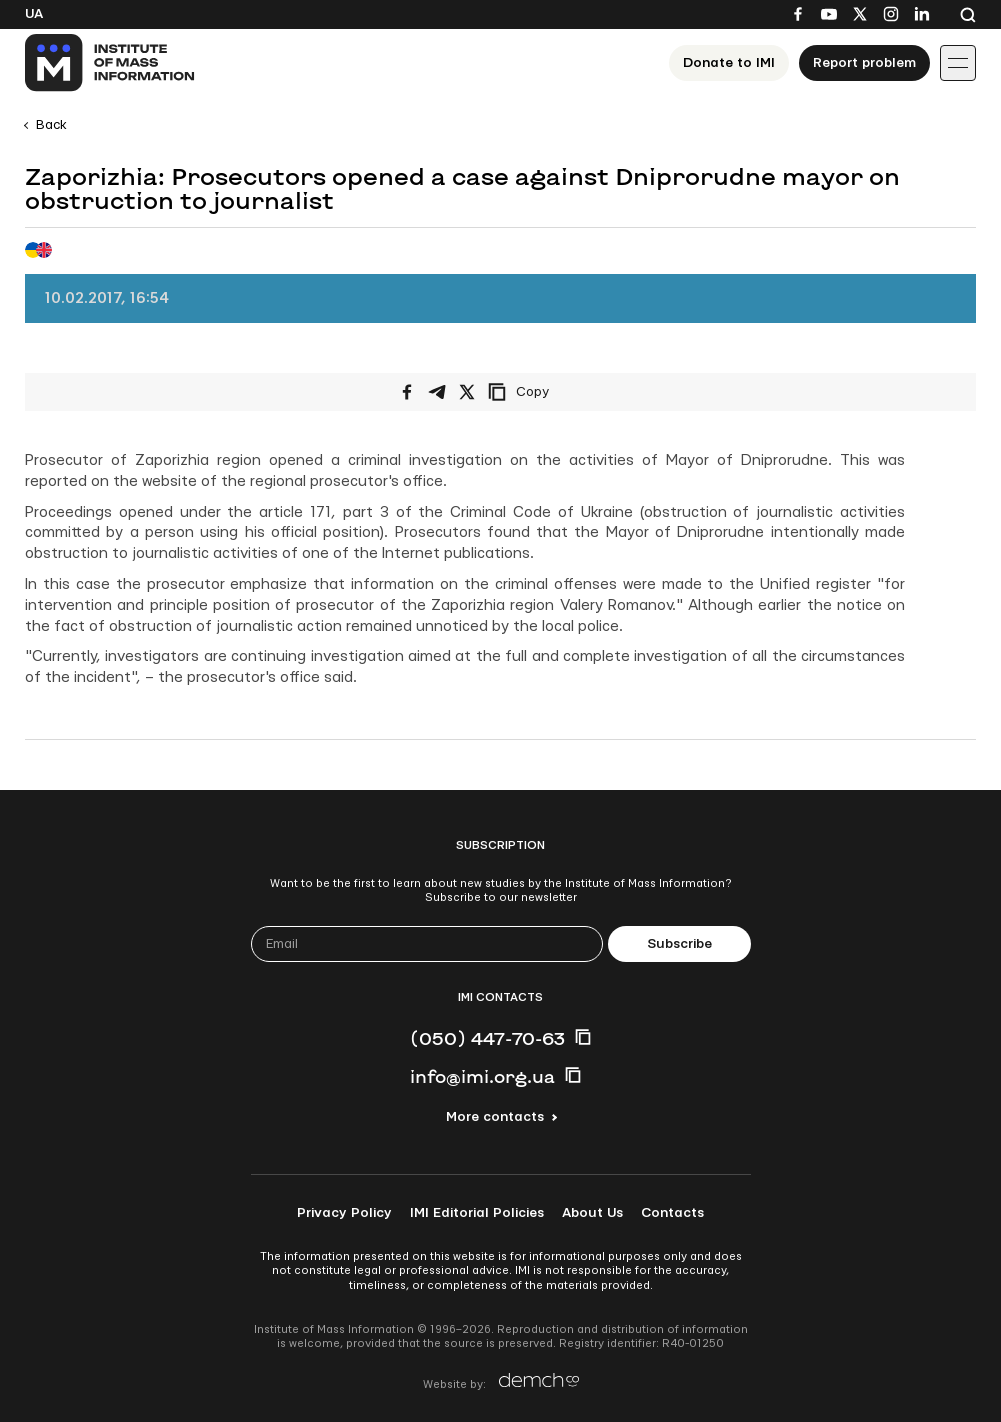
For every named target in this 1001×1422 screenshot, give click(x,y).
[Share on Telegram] (437, 392)
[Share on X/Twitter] (467, 392)
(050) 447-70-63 (487, 1038)
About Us (592, 1213)
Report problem (864, 63)
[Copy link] (546, 392)
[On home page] (110, 63)
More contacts (495, 1117)
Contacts (672, 1213)
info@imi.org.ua (482, 1076)
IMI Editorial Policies (477, 1213)
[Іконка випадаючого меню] (958, 63)
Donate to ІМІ (729, 63)
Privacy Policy (344, 1213)
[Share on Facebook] (407, 392)
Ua (34, 14)
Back (51, 125)
